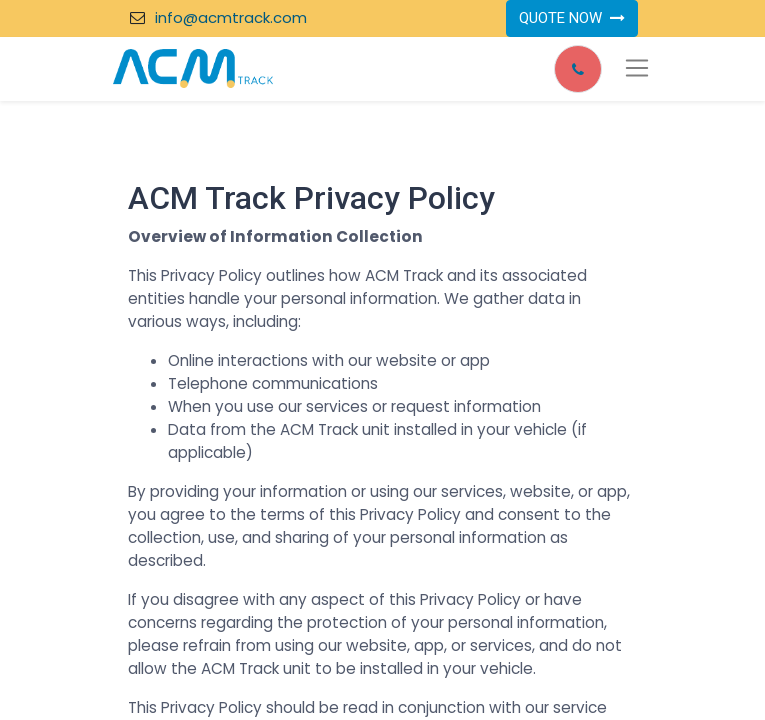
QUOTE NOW (572, 18)
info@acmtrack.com (231, 17)
